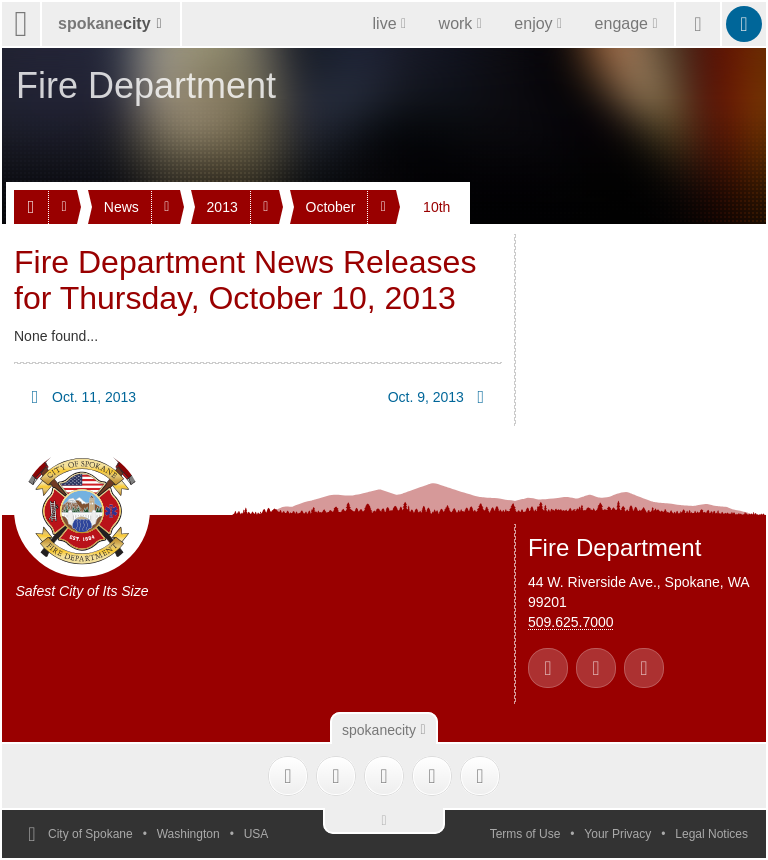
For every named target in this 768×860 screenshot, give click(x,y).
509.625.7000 (571, 622)
